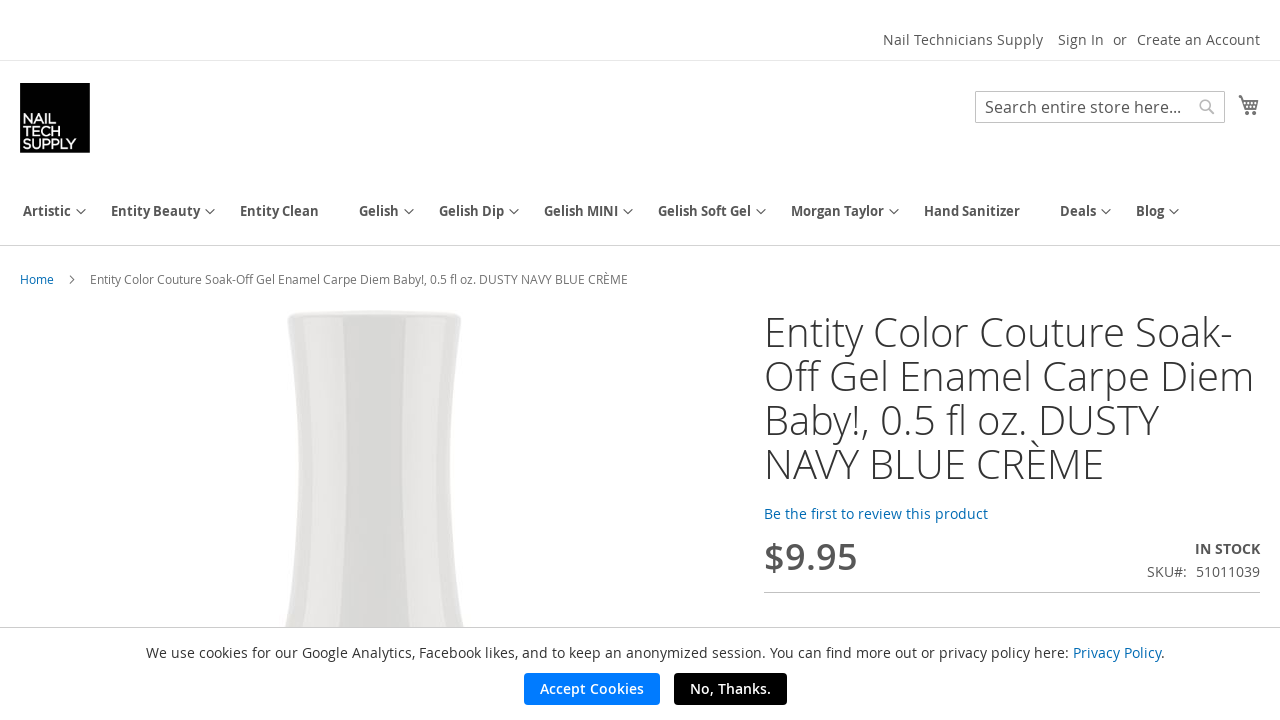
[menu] (640, 211)
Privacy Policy (1117, 652)
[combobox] (1100, 107)
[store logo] (55, 118)
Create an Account (1198, 39)
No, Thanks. (730, 688)
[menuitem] (47, 211)
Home (37, 279)
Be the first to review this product (876, 513)
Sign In (1081, 39)
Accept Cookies (592, 688)
